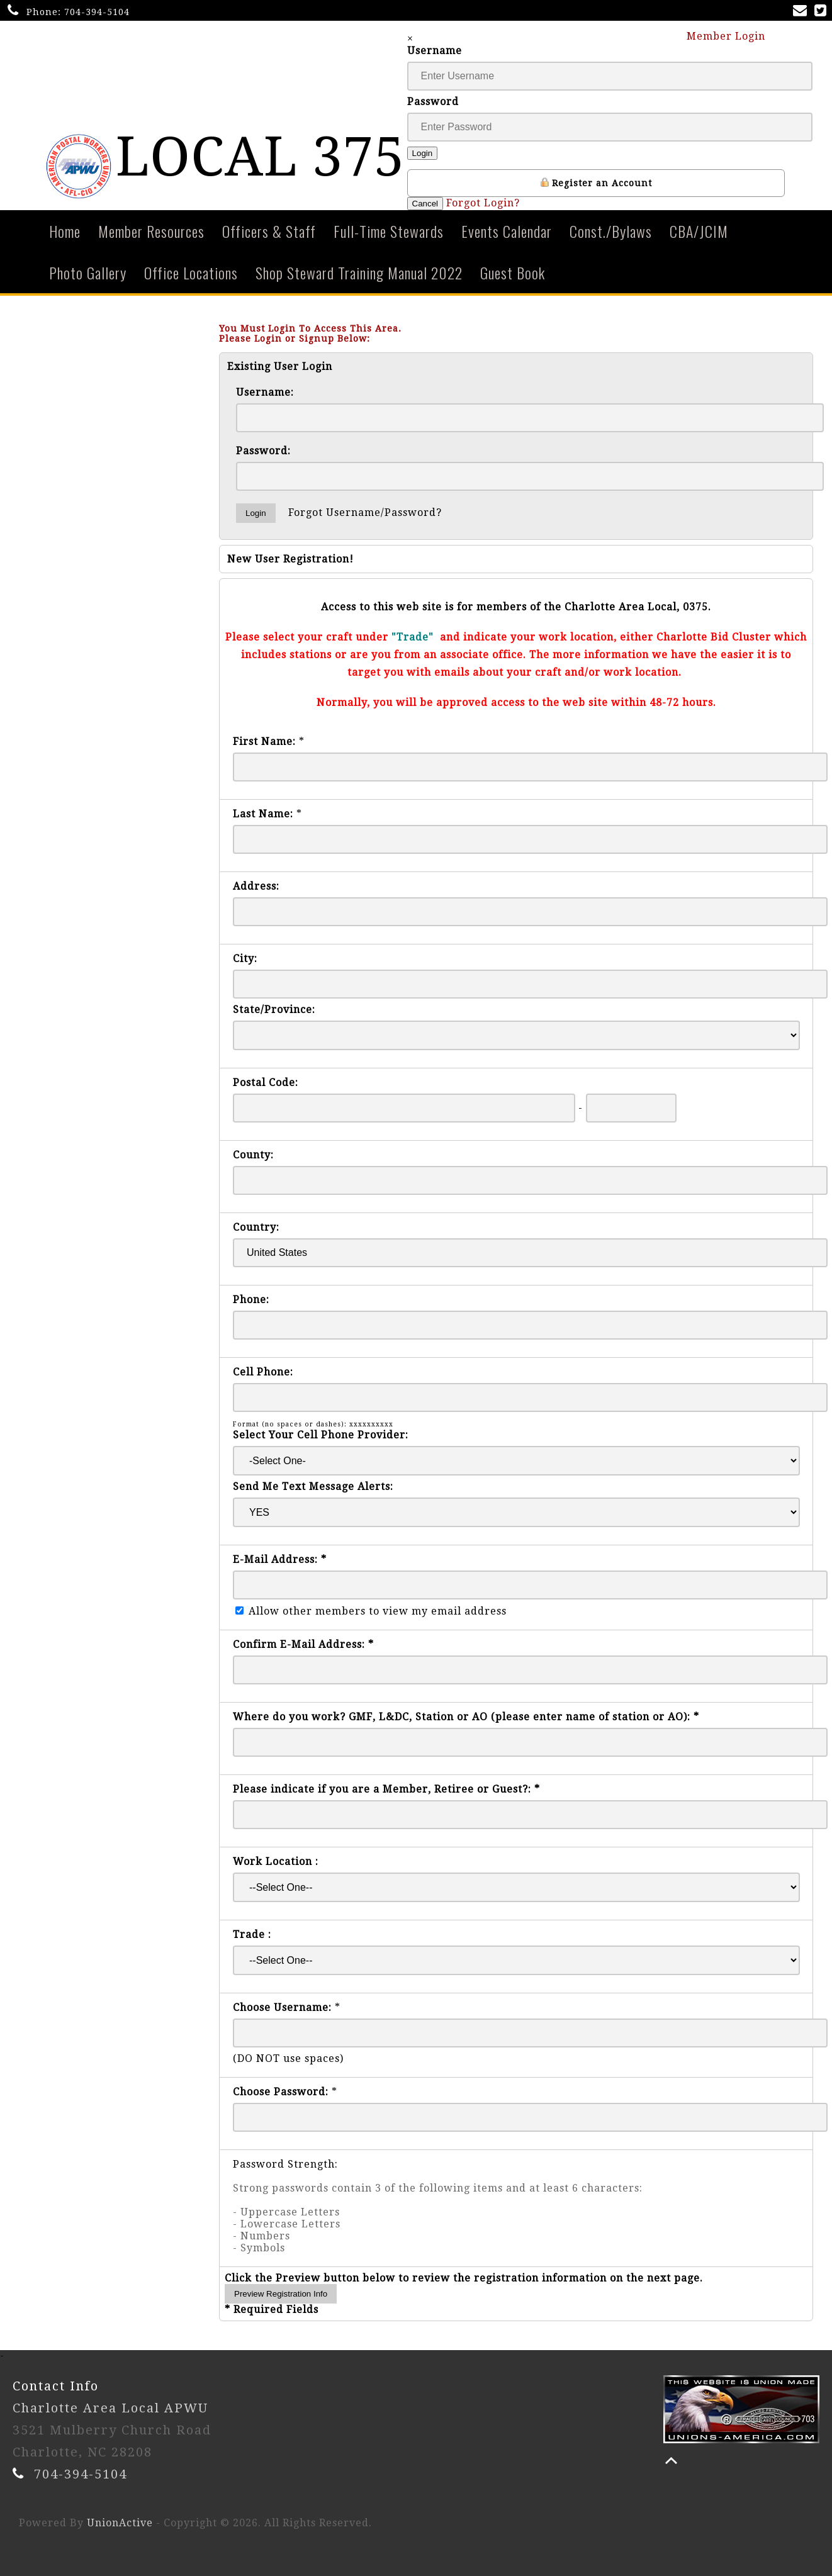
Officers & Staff (269, 231)
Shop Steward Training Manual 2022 (359, 272)
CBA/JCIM (699, 231)
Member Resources (151, 231)
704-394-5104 (97, 12)
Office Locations (191, 272)
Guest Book (512, 272)
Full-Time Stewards (389, 231)
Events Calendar (506, 231)
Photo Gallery (87, 272)
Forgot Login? (483, 203)
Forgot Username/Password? (365, 512)
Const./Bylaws (611, 231)
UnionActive (120, 2523)
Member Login (732, 35)
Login (422, 153)
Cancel (425, 203)
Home (65, 231)
